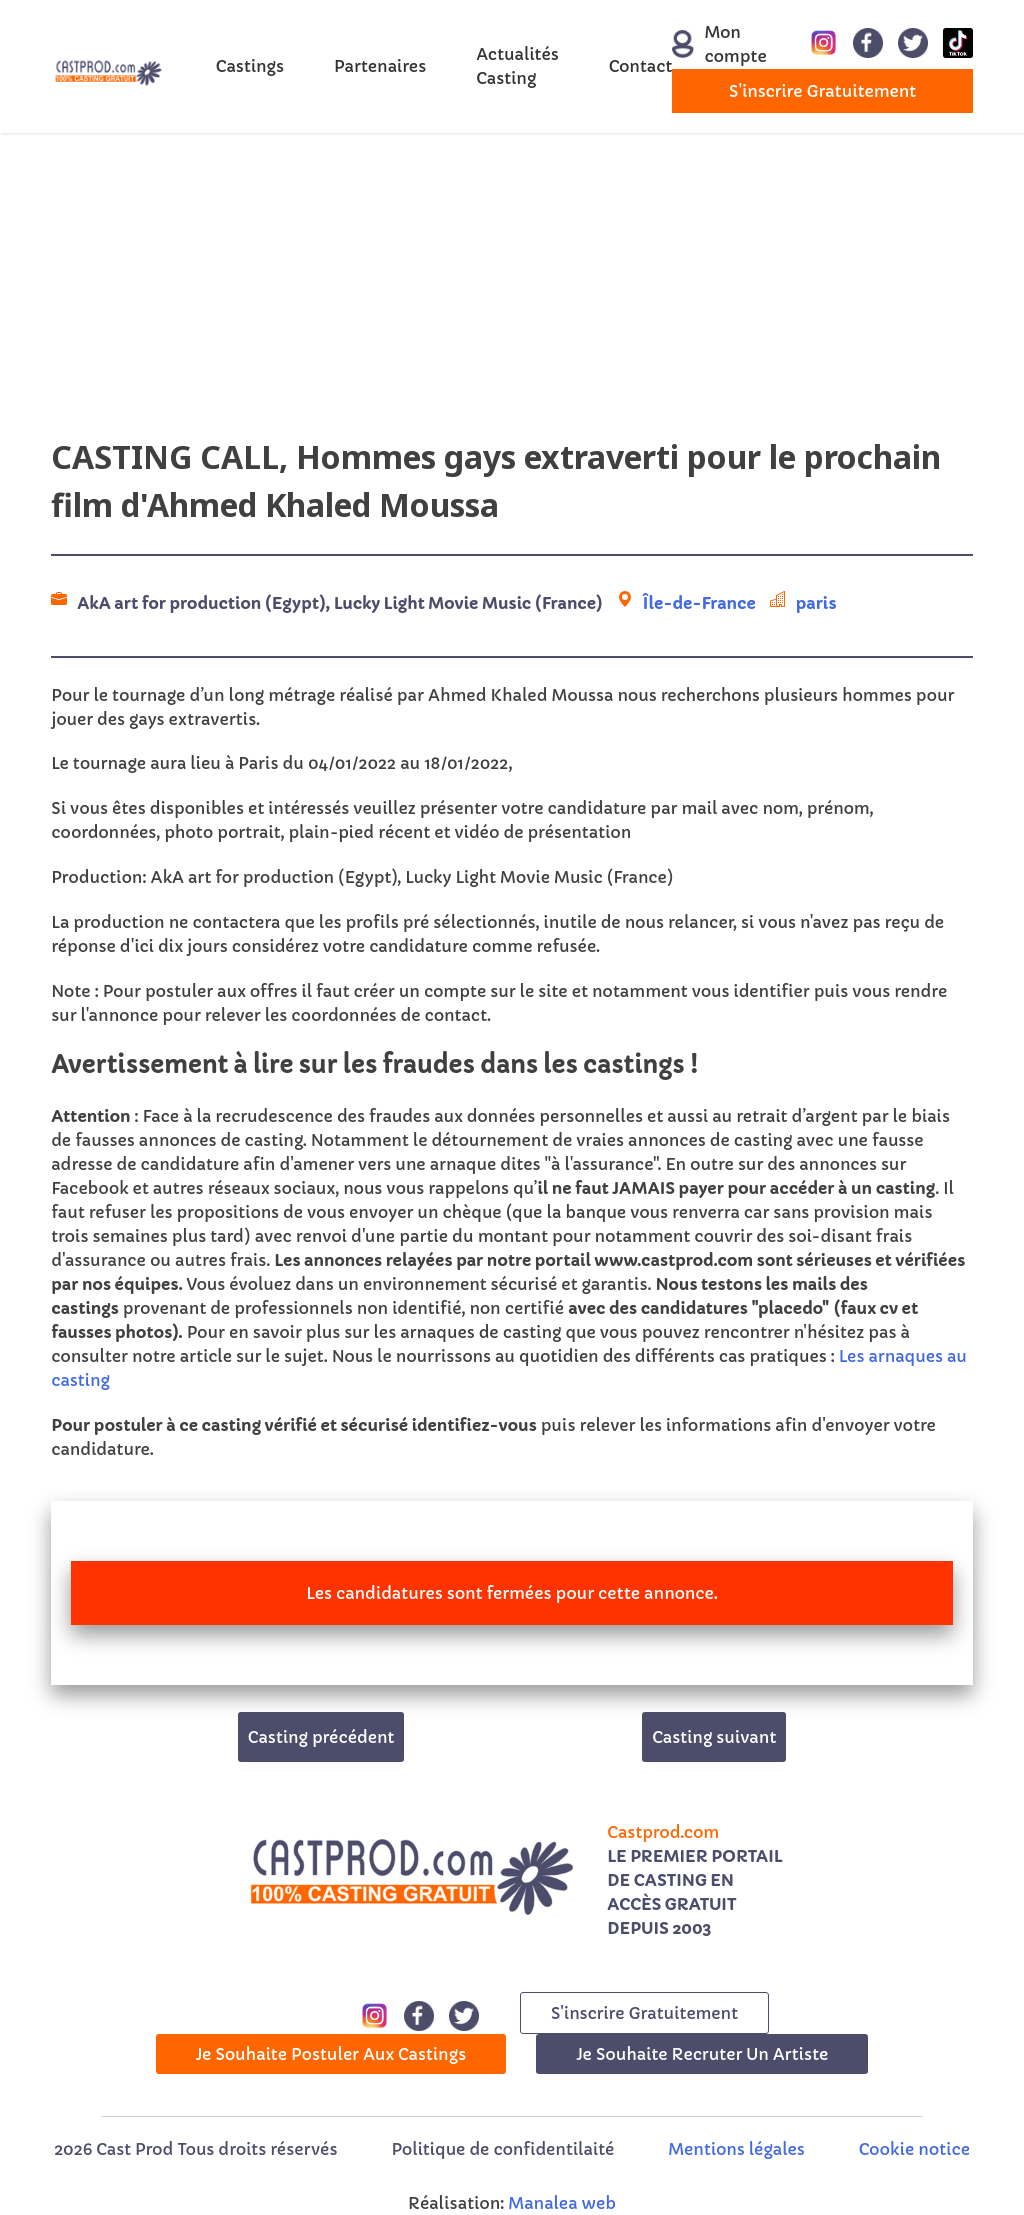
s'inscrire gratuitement (822, 91)
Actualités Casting (517, 66)
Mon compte (708, 44)
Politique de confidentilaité (502, 2149)
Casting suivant (714, 1737)
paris (816, 603)
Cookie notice (914, 2149)
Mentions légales (736, 2149)
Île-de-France (699, 603)
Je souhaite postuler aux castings (331, 2054)
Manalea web (562, 2203)
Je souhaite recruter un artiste (702, 2054)
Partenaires (380, 66)
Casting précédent (321, 1737)
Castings (250, 66)
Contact (641, 66)
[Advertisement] (512, 293)
